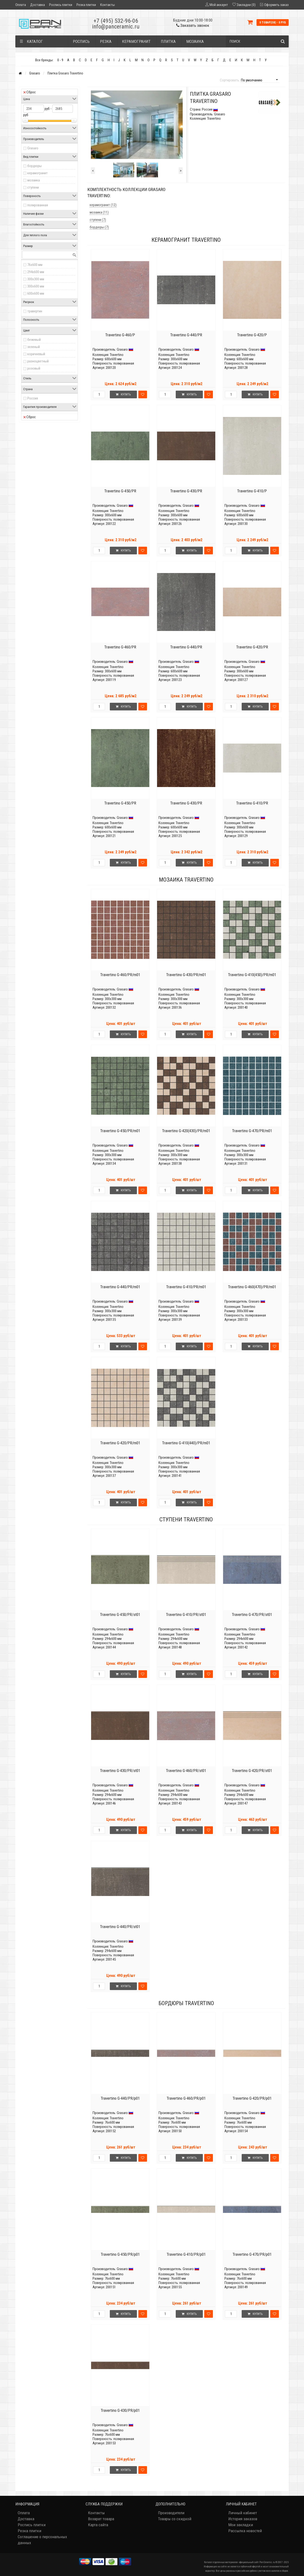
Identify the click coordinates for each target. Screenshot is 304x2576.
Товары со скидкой (174, 2518)
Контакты (107, 5)
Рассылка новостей (245, 2530)
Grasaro (34, 73)
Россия (32, 398)
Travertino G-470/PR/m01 (252, 1130)
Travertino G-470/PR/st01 (252, 1614)
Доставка (37, 5)
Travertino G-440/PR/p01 (120, 2098)
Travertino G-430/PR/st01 (120, 1770)
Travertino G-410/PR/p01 (186, 2254)
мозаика (33, 180)
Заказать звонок (192, 25)
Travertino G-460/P (120, 334)
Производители (171, 2512)
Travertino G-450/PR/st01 (120, 1614)
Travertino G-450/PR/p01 (120, 2254)
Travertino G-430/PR (186, 491)
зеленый (33, 347)
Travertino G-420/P (252, 334)
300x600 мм (35, 286)
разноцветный (38, 361)
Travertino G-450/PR (120, 491)
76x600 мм (34, 265)
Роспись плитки (60, 5)
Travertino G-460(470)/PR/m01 (252, 1286)
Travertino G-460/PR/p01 (186, 2098)
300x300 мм (35, 279)
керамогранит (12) (103, 205)
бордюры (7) (99, 227)
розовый (33, 368)
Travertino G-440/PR (186, 334)
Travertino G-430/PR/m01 (186, 974)
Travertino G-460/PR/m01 (120, 974)
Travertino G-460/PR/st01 (186, 1770)
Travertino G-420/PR (252, 647)
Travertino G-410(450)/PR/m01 (252, 974)
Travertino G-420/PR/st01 (252, 1770)
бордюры (34, 166)
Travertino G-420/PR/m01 (120, 1442)
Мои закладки (240, 2524)
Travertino (116, 355)
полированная (37, 205)
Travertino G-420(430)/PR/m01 (186, 1130)
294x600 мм (35, 272)
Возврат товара (101, 2518)
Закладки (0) (246, 5)
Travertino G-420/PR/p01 (252, 2098)
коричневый (36, 354)
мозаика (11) (99, 212)
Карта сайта (98, 2524)
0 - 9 (60, 60)
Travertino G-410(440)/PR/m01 (186, 1442)
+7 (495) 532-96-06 (116, 20)
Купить (123, 394)
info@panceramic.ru (116, 26)
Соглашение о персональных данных (42, 2539)
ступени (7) (98, 220)
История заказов (242, 2518)
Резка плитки (86, 5)
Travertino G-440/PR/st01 (120, 1926)
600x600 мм (35, 293)
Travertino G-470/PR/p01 (252, 2254)
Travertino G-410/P (252, 491)
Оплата (20, 5)
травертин (34, 311)
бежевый (34, 339)
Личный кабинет (242, 2512)
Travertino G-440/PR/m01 (120, 1286)
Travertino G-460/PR (120, 647)
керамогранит (37, 173)
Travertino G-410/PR (252, 803)
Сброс (29, 92)
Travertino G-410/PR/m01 (186, 1286)
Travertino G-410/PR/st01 (186, 1614)
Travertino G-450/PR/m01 (120, 1130)
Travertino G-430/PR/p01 (120, 2410)
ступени (33, 187)
